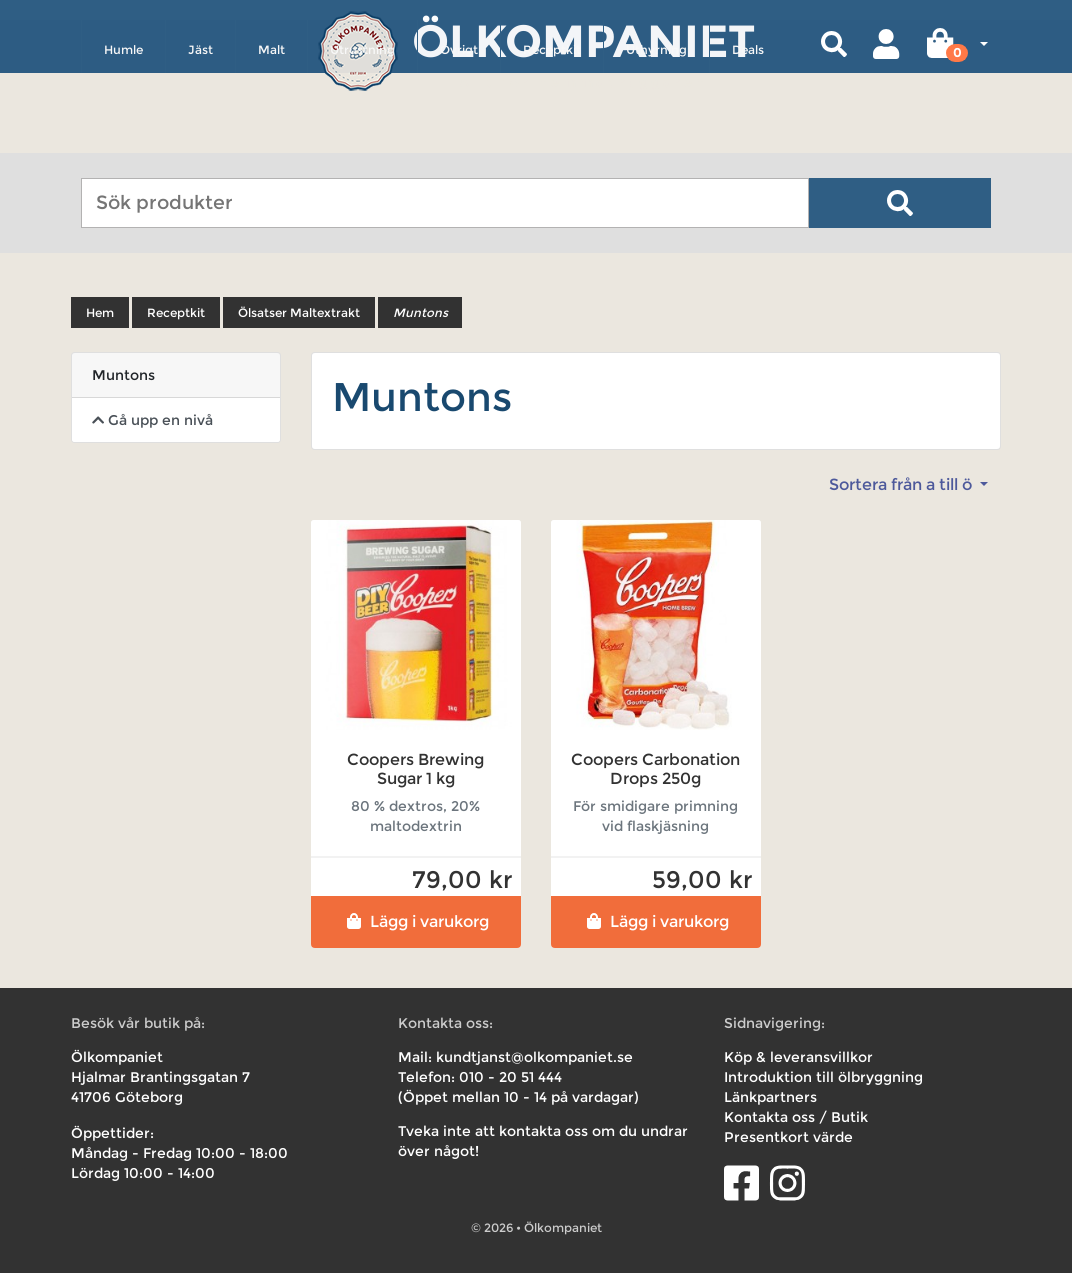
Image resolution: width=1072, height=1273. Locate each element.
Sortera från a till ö (902, 484)
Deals (748, 136)
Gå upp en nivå (152, 420)
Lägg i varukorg (415, 921)
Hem (100, 312)
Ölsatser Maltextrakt (299, 312)
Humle (123, 136)
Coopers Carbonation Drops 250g (655, 769)
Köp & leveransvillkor (798, 1057)
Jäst (200, 136)
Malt (271, 136)
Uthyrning (656, 136)
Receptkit (552, 136)
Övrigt (459, 136)
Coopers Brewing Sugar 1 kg (415, 769)
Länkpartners (770, 1097)
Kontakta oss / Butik (796, 1117)
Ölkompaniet (583, 39)
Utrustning (362, 136)
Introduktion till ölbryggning (823, 1077)
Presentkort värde (788, 1137)
